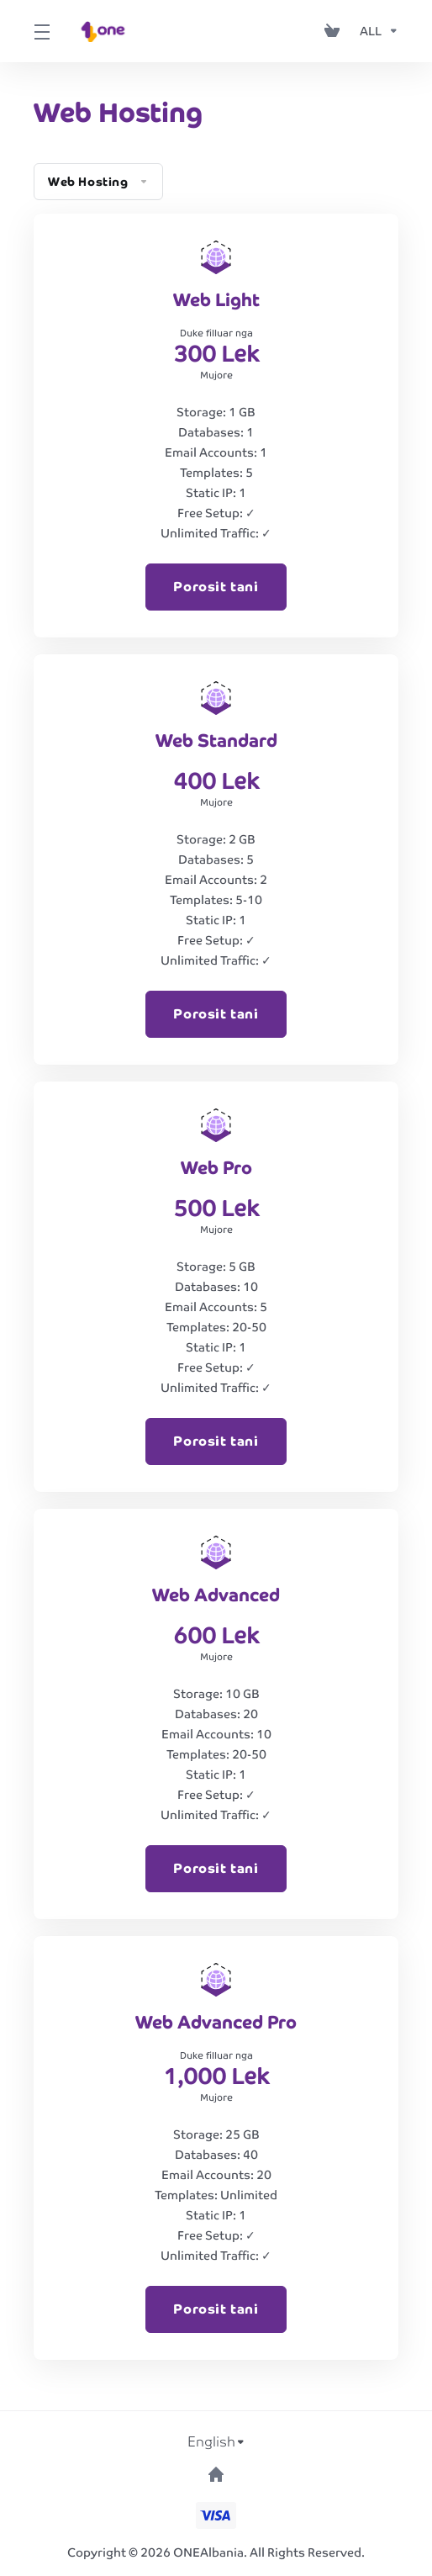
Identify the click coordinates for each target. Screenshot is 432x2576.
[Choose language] (216, 2442)
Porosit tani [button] (215, 586)
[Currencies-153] (375, 31)
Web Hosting (98, 181)
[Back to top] (216, 2474)
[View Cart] (335, 31)
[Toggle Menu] (40, 31)
